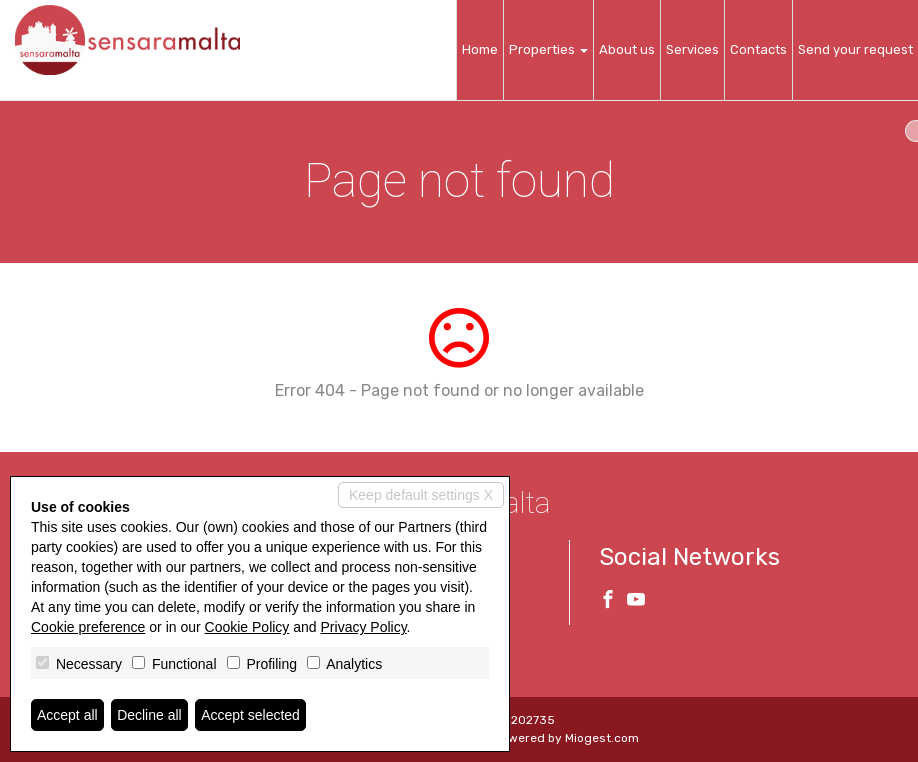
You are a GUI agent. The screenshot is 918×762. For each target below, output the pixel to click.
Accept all (67, 715)
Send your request (855, 49)
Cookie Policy (247, 627)
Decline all (149, 715)
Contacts (758, 49)
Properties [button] (548, 49)
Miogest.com (602, 738)
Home (480, 49)
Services (692, 49)
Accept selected (250, 715)
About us (627, 49)
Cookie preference (88, 627)
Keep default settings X (421, 495)
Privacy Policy (364, 627)
